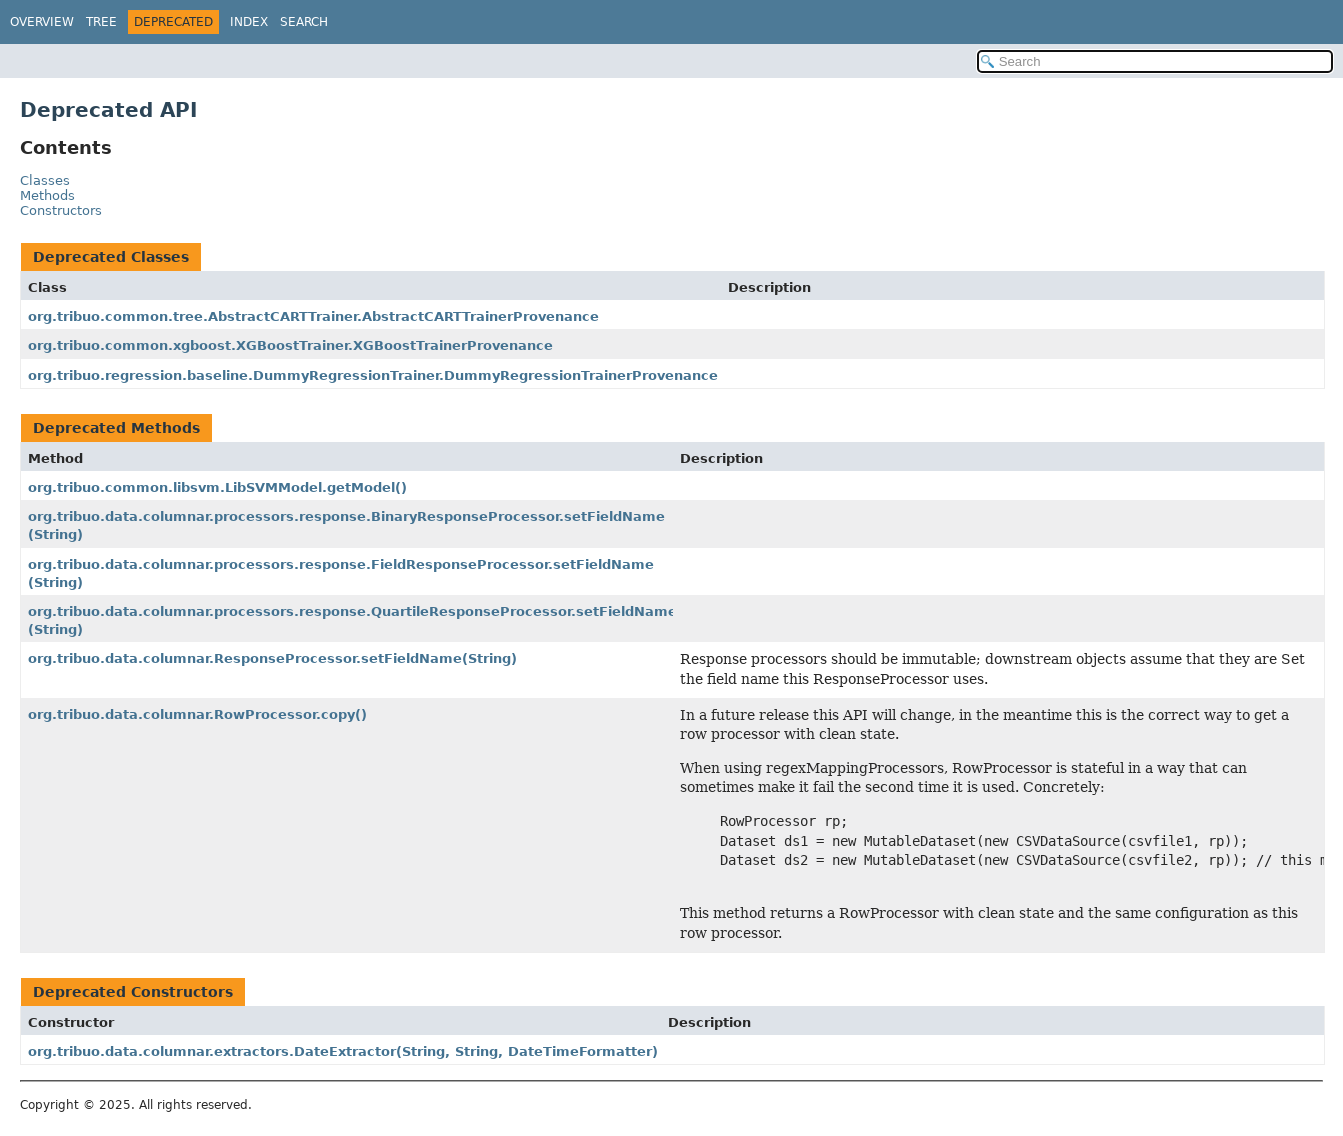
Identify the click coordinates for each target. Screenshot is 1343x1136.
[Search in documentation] (1155, 61)
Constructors (61, 210)
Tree (101, 22)
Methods (47, 195)
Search (304, 22)
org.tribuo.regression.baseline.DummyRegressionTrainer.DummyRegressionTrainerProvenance (373, 375)
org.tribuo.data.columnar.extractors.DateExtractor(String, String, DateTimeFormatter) (343, 1051)
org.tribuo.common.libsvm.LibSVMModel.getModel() (217, 487)
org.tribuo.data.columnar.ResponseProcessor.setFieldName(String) (272, 658)
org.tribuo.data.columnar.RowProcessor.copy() (197, 714)
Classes (45, 180)
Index (249, 22)
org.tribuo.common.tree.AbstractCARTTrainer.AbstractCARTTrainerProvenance (313, 316)
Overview (42, 22)
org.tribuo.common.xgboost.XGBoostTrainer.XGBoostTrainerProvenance (290, 345)
